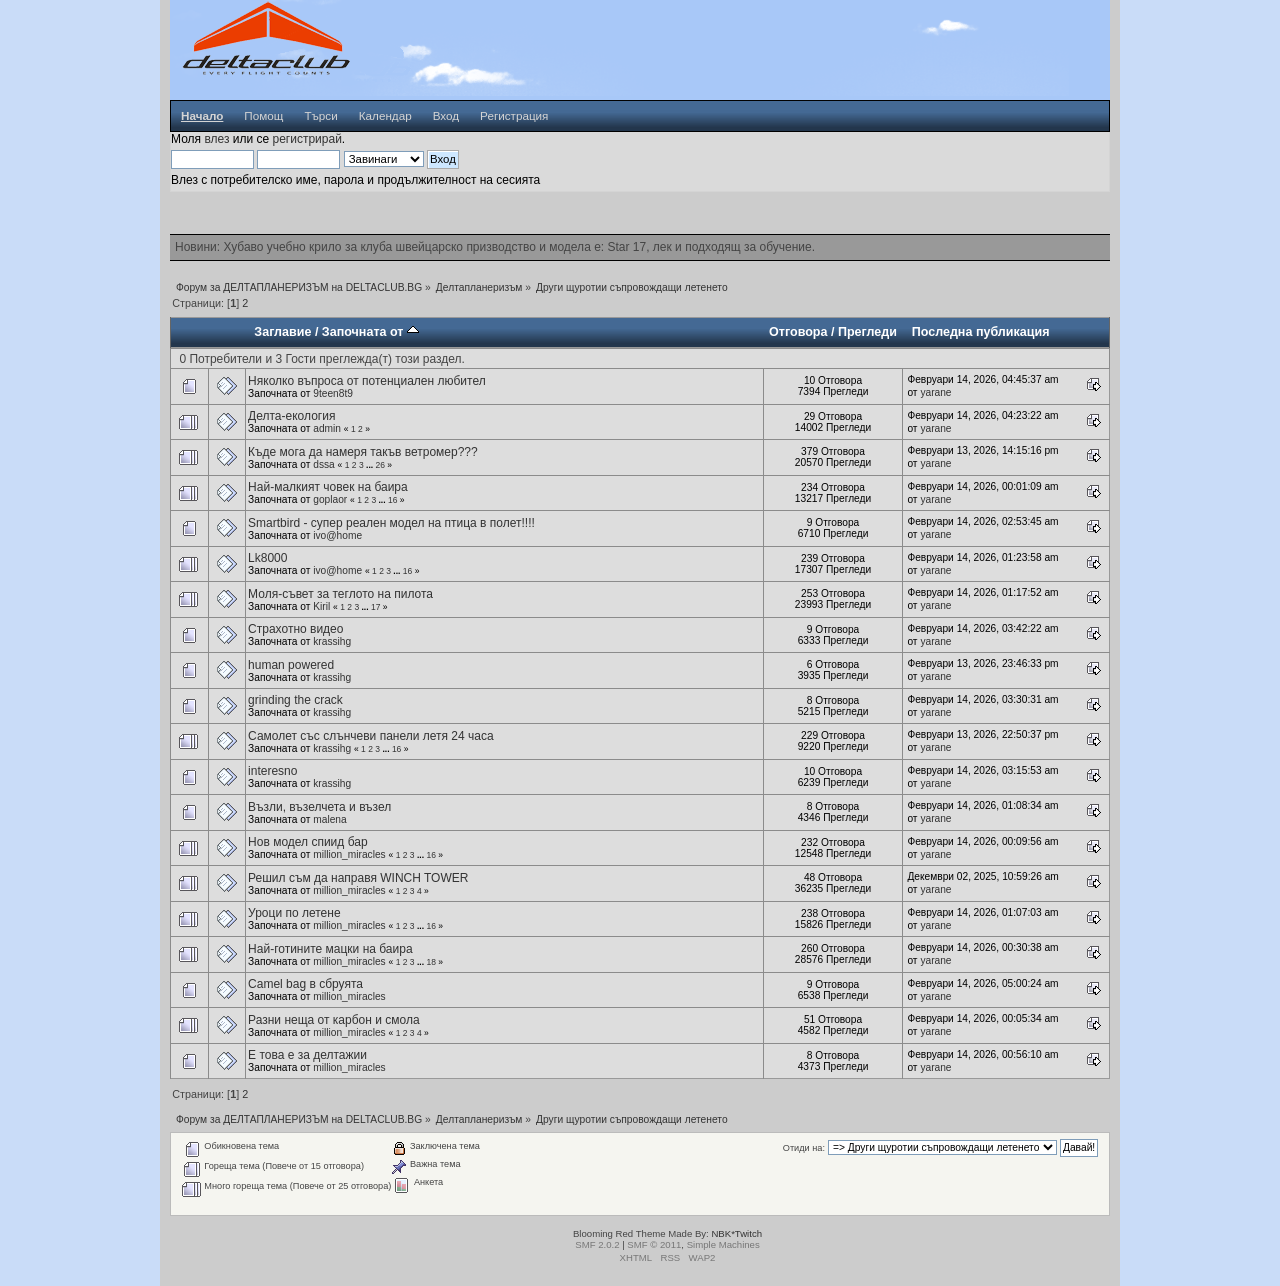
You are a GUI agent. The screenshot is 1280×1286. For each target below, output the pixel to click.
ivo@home (337, 535)
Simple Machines (723, 1244)
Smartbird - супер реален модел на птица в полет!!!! (391, 523)
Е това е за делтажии (307, 1055)
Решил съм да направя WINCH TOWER (358, 878)
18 (430, 962)
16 (392, 500)
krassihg (332, 641)
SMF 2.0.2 (597, 1244)
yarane (935, 392)
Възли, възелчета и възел (319, 807)
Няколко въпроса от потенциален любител (367, 381)
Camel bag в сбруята (305, 984)
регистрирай (306, 139)
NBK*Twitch (736, 1233)
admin (327, 428)
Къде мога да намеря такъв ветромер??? (363, 452)
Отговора (798, 332)
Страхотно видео (295, 629)
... (370, 465)
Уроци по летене (294, 913)
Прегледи (867, 332)
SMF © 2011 (654, 1244)
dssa (324, 464)
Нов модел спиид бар (308, 842)
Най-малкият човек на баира (328, 487)
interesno (272, 771)
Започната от (370, 332)
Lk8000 (267, 558)
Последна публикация (981, 332)
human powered (291, 665)
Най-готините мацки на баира (330, 949)
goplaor (330, 499)
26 (379, 465)
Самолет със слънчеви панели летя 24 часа (371, 736)
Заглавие (282, 332)
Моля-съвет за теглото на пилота (340, 594)
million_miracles (349, 854)
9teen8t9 (333, 393)
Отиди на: (804, 1148)
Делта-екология (291, 416)
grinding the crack (295, 700)
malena (329, 819)
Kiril (321, 606)
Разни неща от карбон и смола (333, 1020)
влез (216, 139)
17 (375, 607)
